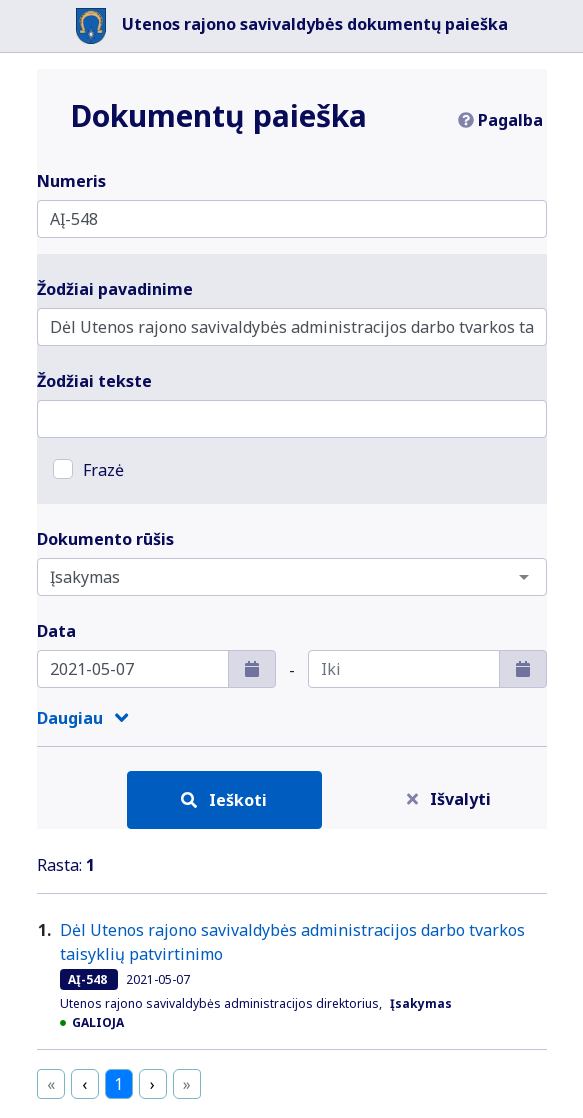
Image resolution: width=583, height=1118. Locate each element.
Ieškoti (224, 800)
